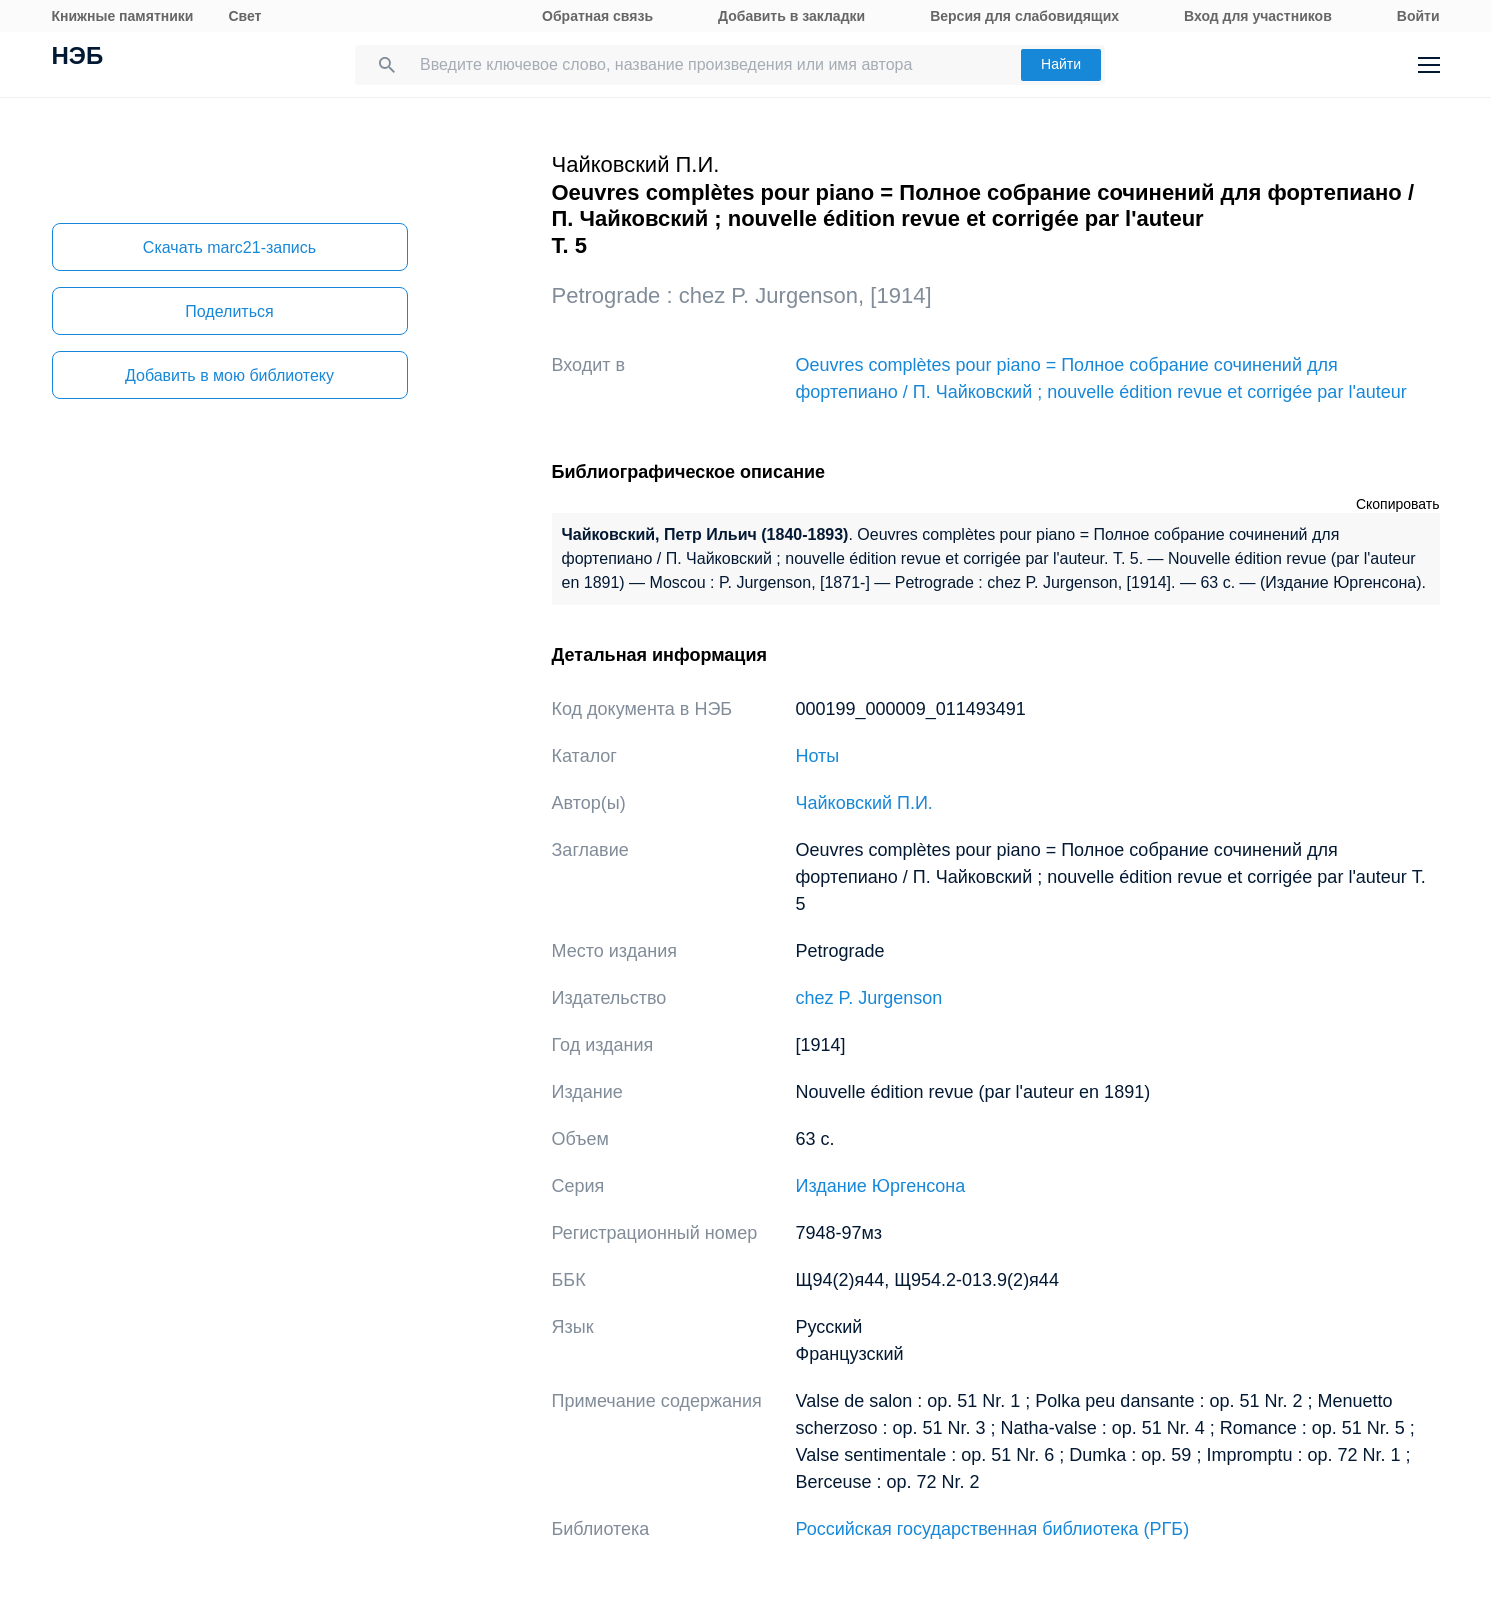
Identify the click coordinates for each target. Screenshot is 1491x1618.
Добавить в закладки (791, 16)
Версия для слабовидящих (1024, 16)
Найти (1061, 64)
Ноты (818, 756)
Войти (1418, 16)
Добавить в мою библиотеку (229, 375)
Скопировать (1398, 504)
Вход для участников (1258, 16)
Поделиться (229, 311)
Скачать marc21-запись (229, 247)
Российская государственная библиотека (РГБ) (993, 1529)
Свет (244, 16)
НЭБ (78, 58)
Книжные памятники (123, 16)
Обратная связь (597, 16)
